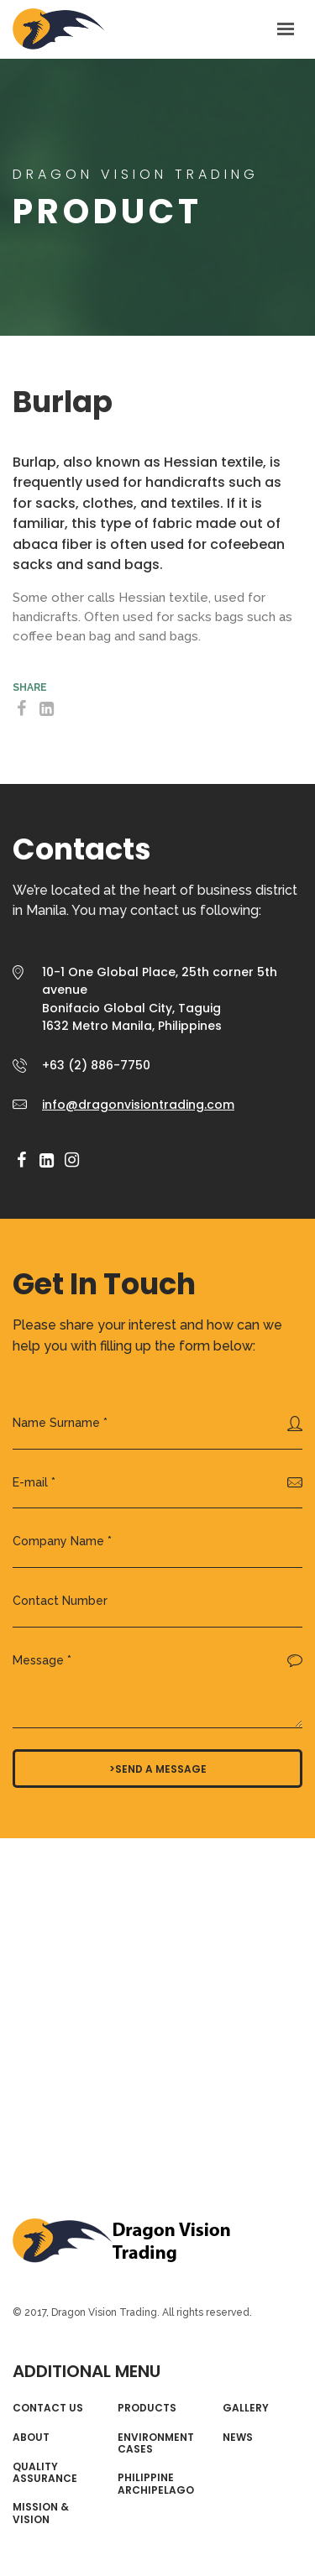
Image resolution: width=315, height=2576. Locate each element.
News (238, 2437)
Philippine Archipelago (156, 2484)
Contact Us (48, 2408)
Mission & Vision (41, 2513)
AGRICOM (59, 29)
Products (147, 2408)
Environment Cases (156, 2444)
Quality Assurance (45, 2473)
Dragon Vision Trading (122, 2241)
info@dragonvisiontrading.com (138, 1104)
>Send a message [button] (158, 1769)
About (31, 2437)
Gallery (246, 2408)
